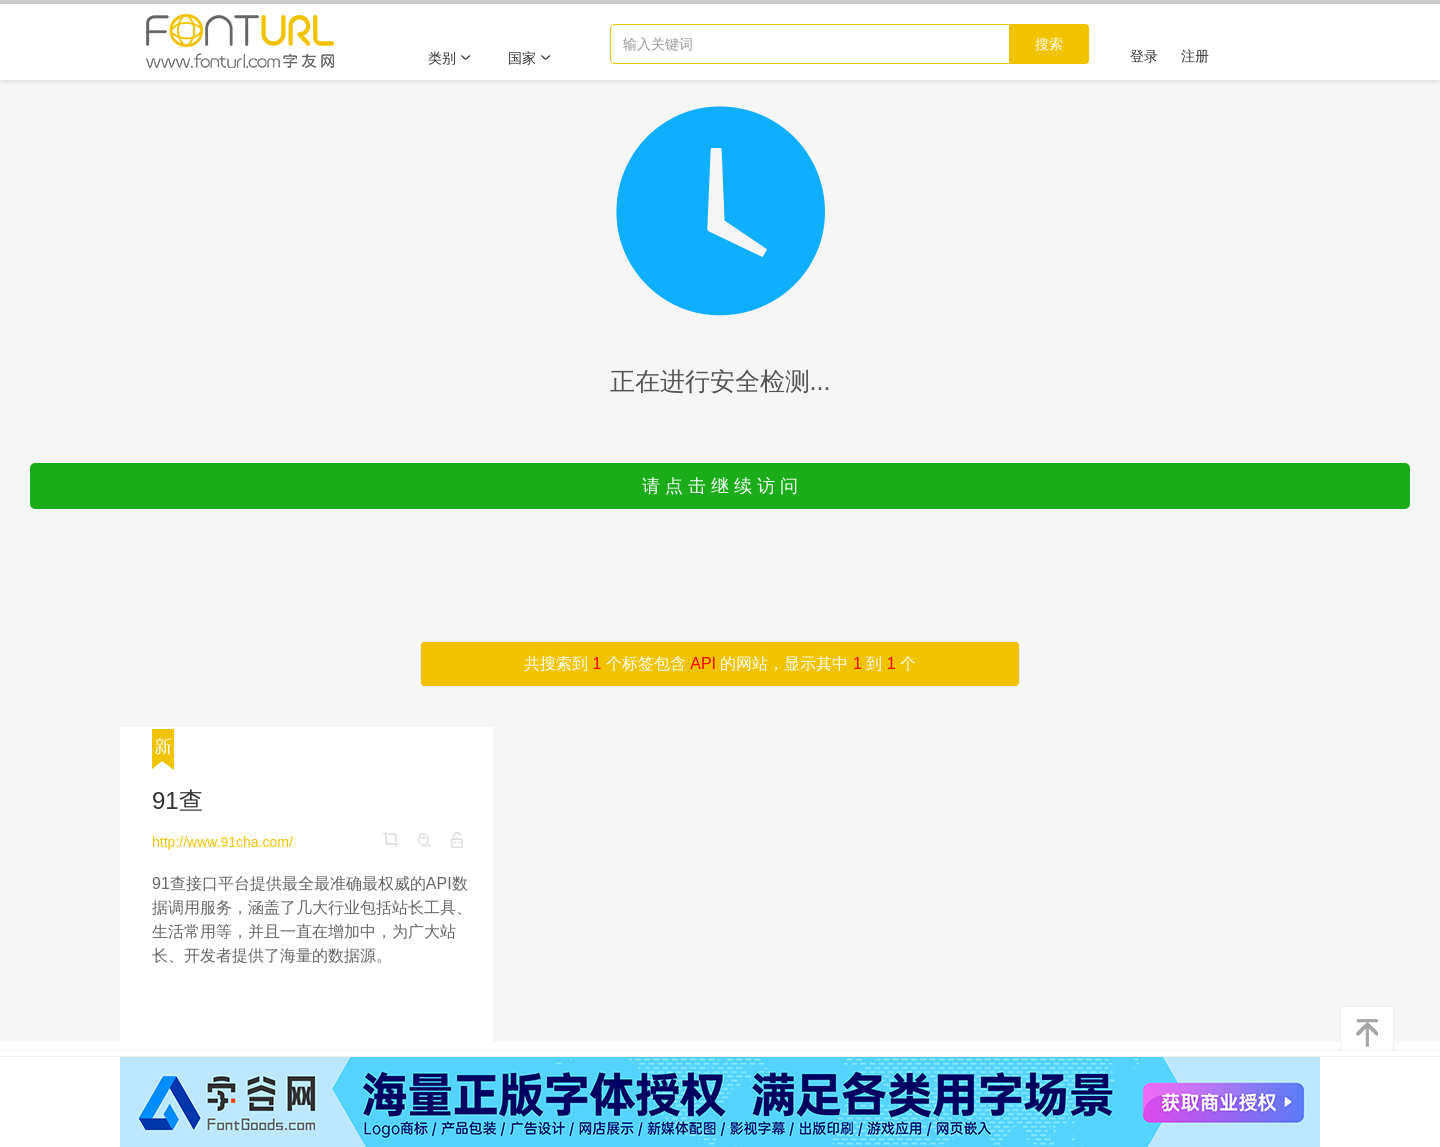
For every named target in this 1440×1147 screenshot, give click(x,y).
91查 (177, 800)
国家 (530, 58)
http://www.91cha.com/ (222, 842)
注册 (1195, 56)
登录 (1144, 56)
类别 (450, 58)
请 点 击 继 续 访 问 (720, 486)
